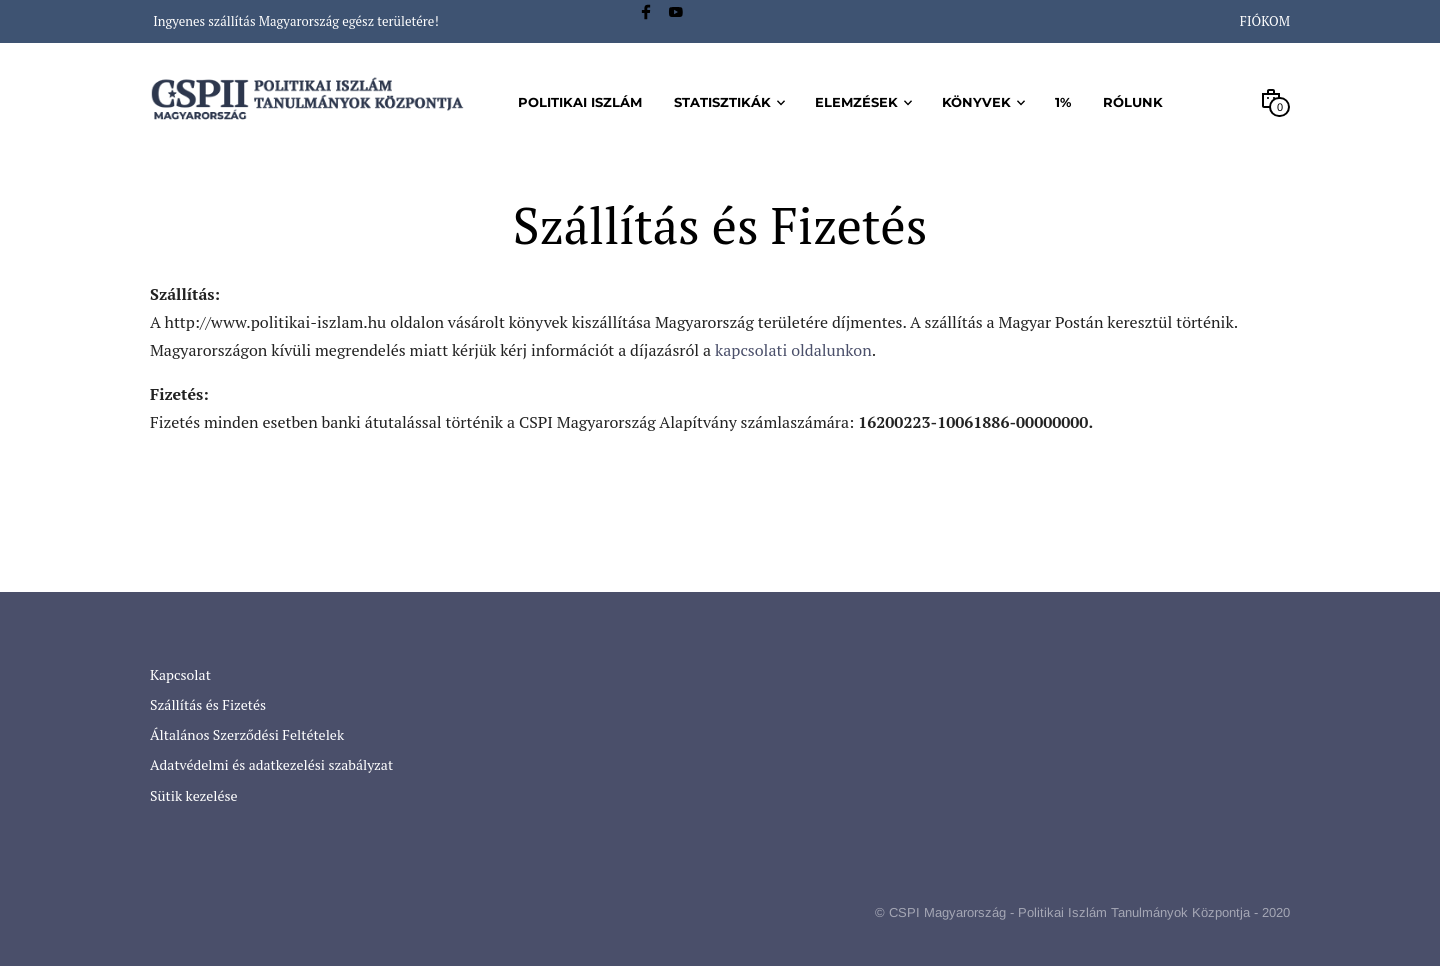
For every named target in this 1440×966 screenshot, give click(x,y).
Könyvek (976, 102)
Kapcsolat (180, 674)
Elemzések (856, 102)
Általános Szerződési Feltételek (247, 734)
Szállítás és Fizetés (208, 704)
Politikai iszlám (580, 102)
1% (1063, 102)
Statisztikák (722, 102)
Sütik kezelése (194, 795)
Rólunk (1133, 102)
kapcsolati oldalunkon (793, 350)
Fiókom (1265, 21)
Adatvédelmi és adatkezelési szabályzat (271, 764)
